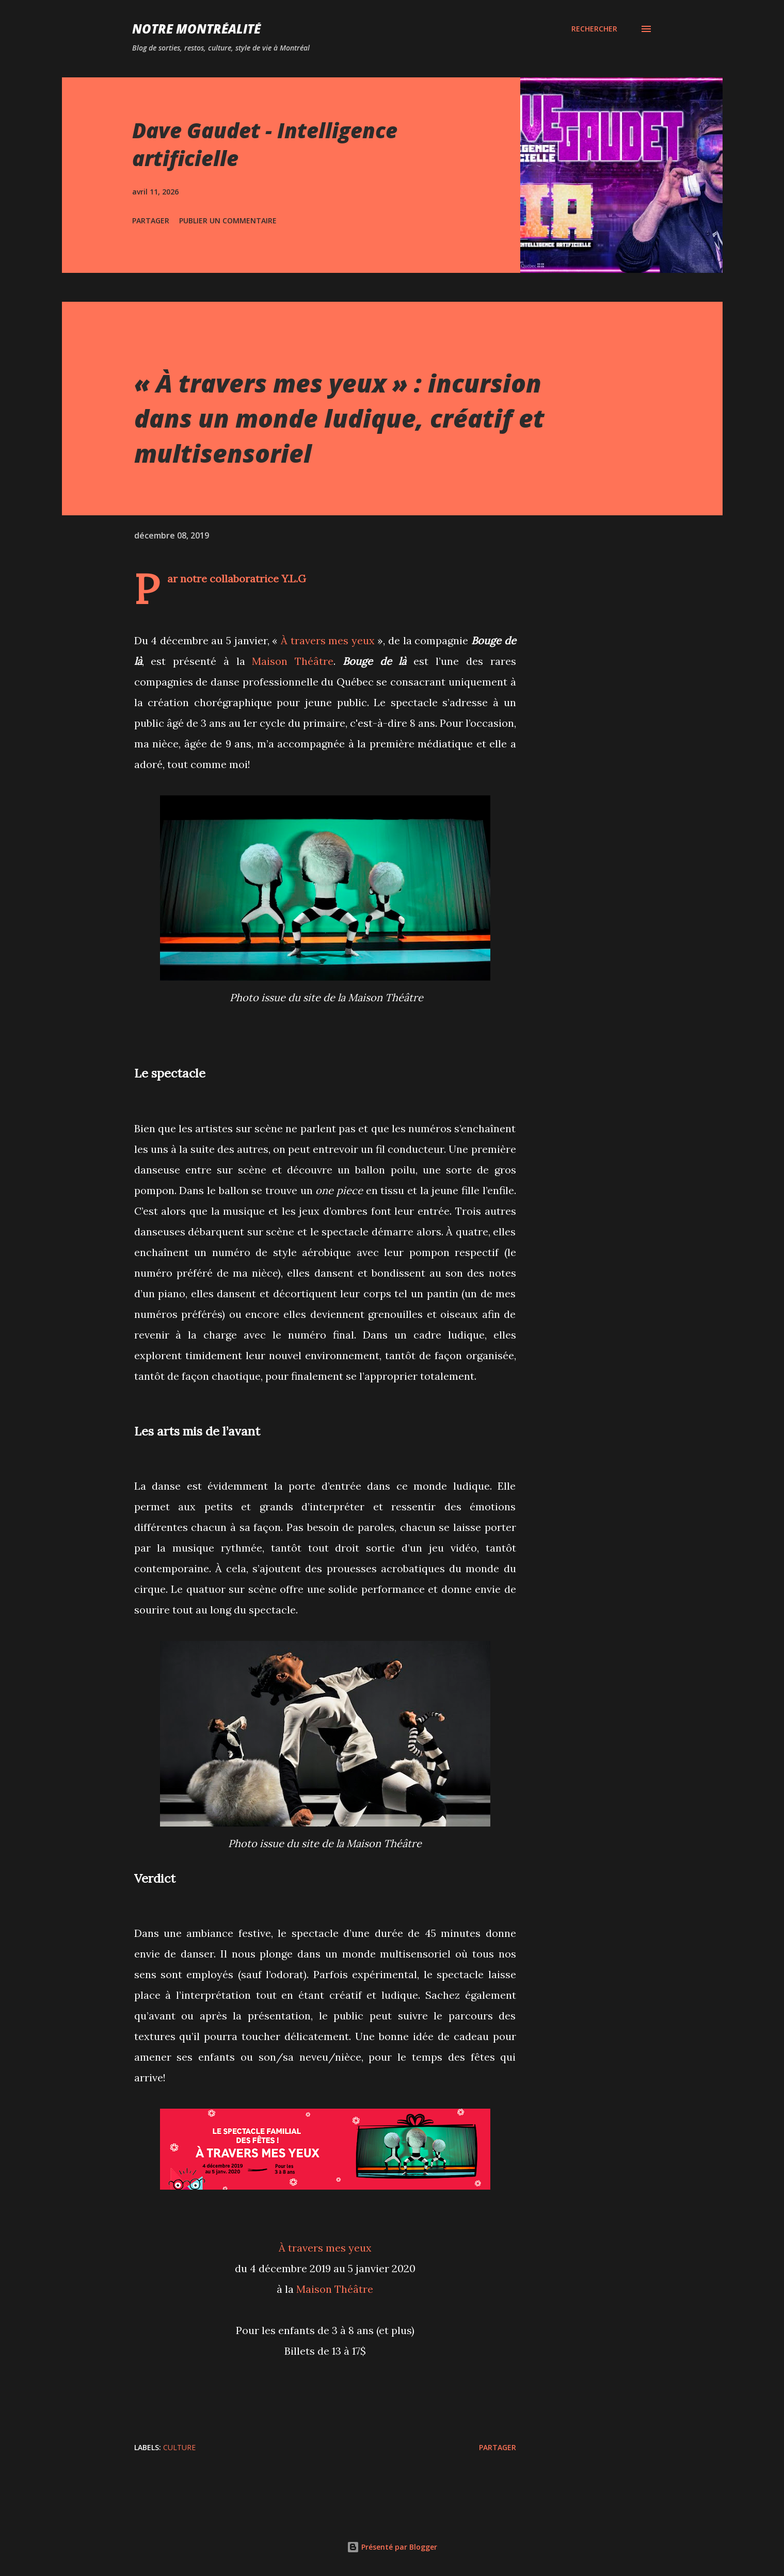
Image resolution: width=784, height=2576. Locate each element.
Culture (179, 2447)
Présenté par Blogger (392, 2547)
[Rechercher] (594, 29)
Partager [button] (150, 220)
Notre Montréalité (196, 28)
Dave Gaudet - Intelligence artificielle (264, 144)
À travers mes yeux (328, 640)
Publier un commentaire (228, 220)
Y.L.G (293, 578)
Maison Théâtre (292, 661)
